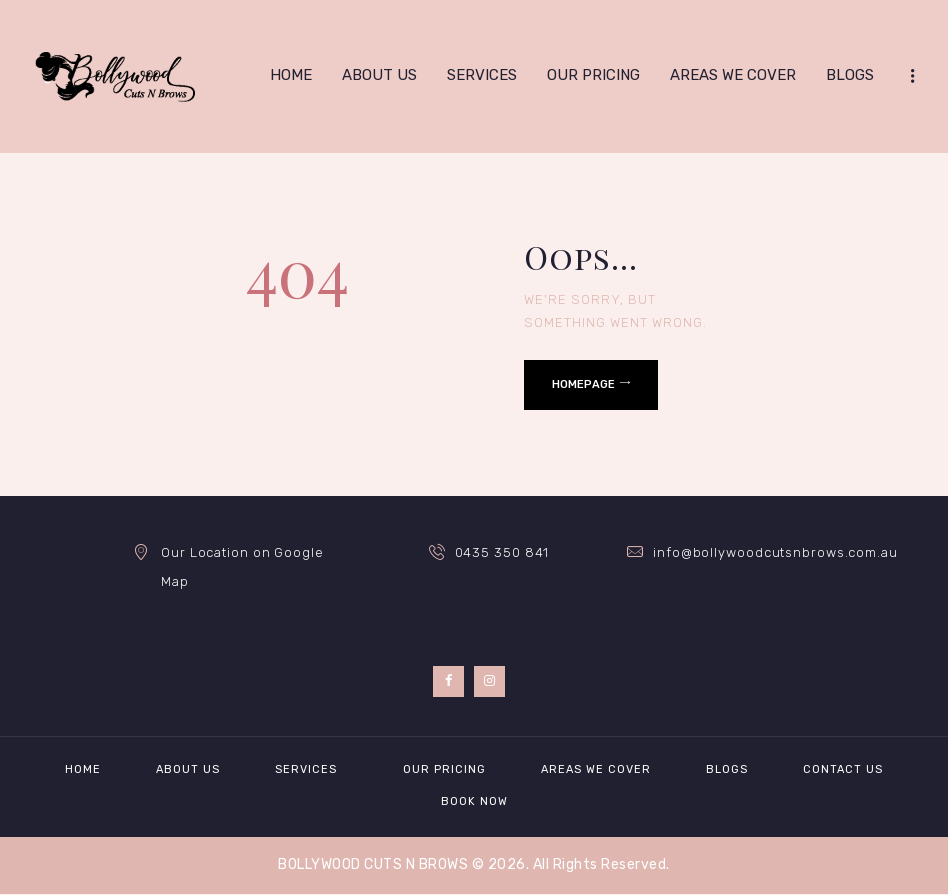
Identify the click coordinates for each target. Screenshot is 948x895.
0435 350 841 (502, 552)
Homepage (583, 384)
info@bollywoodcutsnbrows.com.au (775, 552)
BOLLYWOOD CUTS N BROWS (373, 864)
